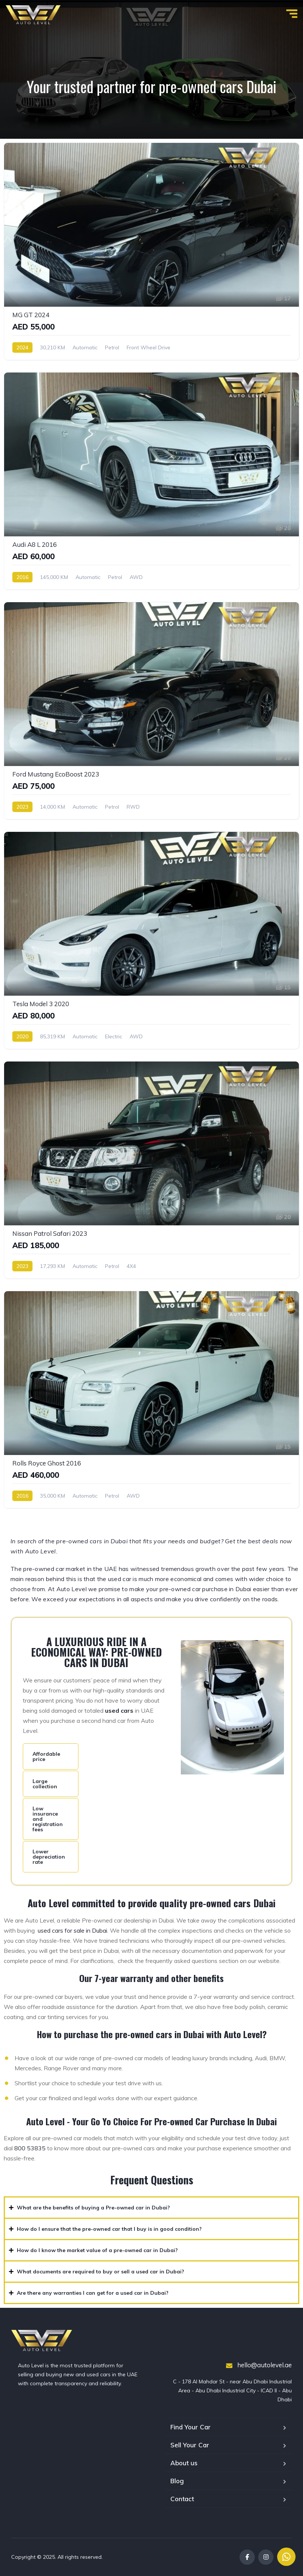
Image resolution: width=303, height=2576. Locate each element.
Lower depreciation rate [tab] (49, 1856)
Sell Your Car (189, 2445)
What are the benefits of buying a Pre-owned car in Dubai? (93, 2207)
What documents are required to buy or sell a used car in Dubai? (100, 2271)
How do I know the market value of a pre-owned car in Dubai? (97, 2250)
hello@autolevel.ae (259, 2365)
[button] (151, 2207)
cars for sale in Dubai (79, 1930)
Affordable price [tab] (46, 1756)
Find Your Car (190, 2427)
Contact (182, 2499)
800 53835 (30, 2148)
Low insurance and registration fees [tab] (48, 1819)
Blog (177, 2481)
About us (184, 2463)
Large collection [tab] (45, 1784)
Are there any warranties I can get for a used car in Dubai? (92, 2292)
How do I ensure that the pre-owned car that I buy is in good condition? (109, 2229)
